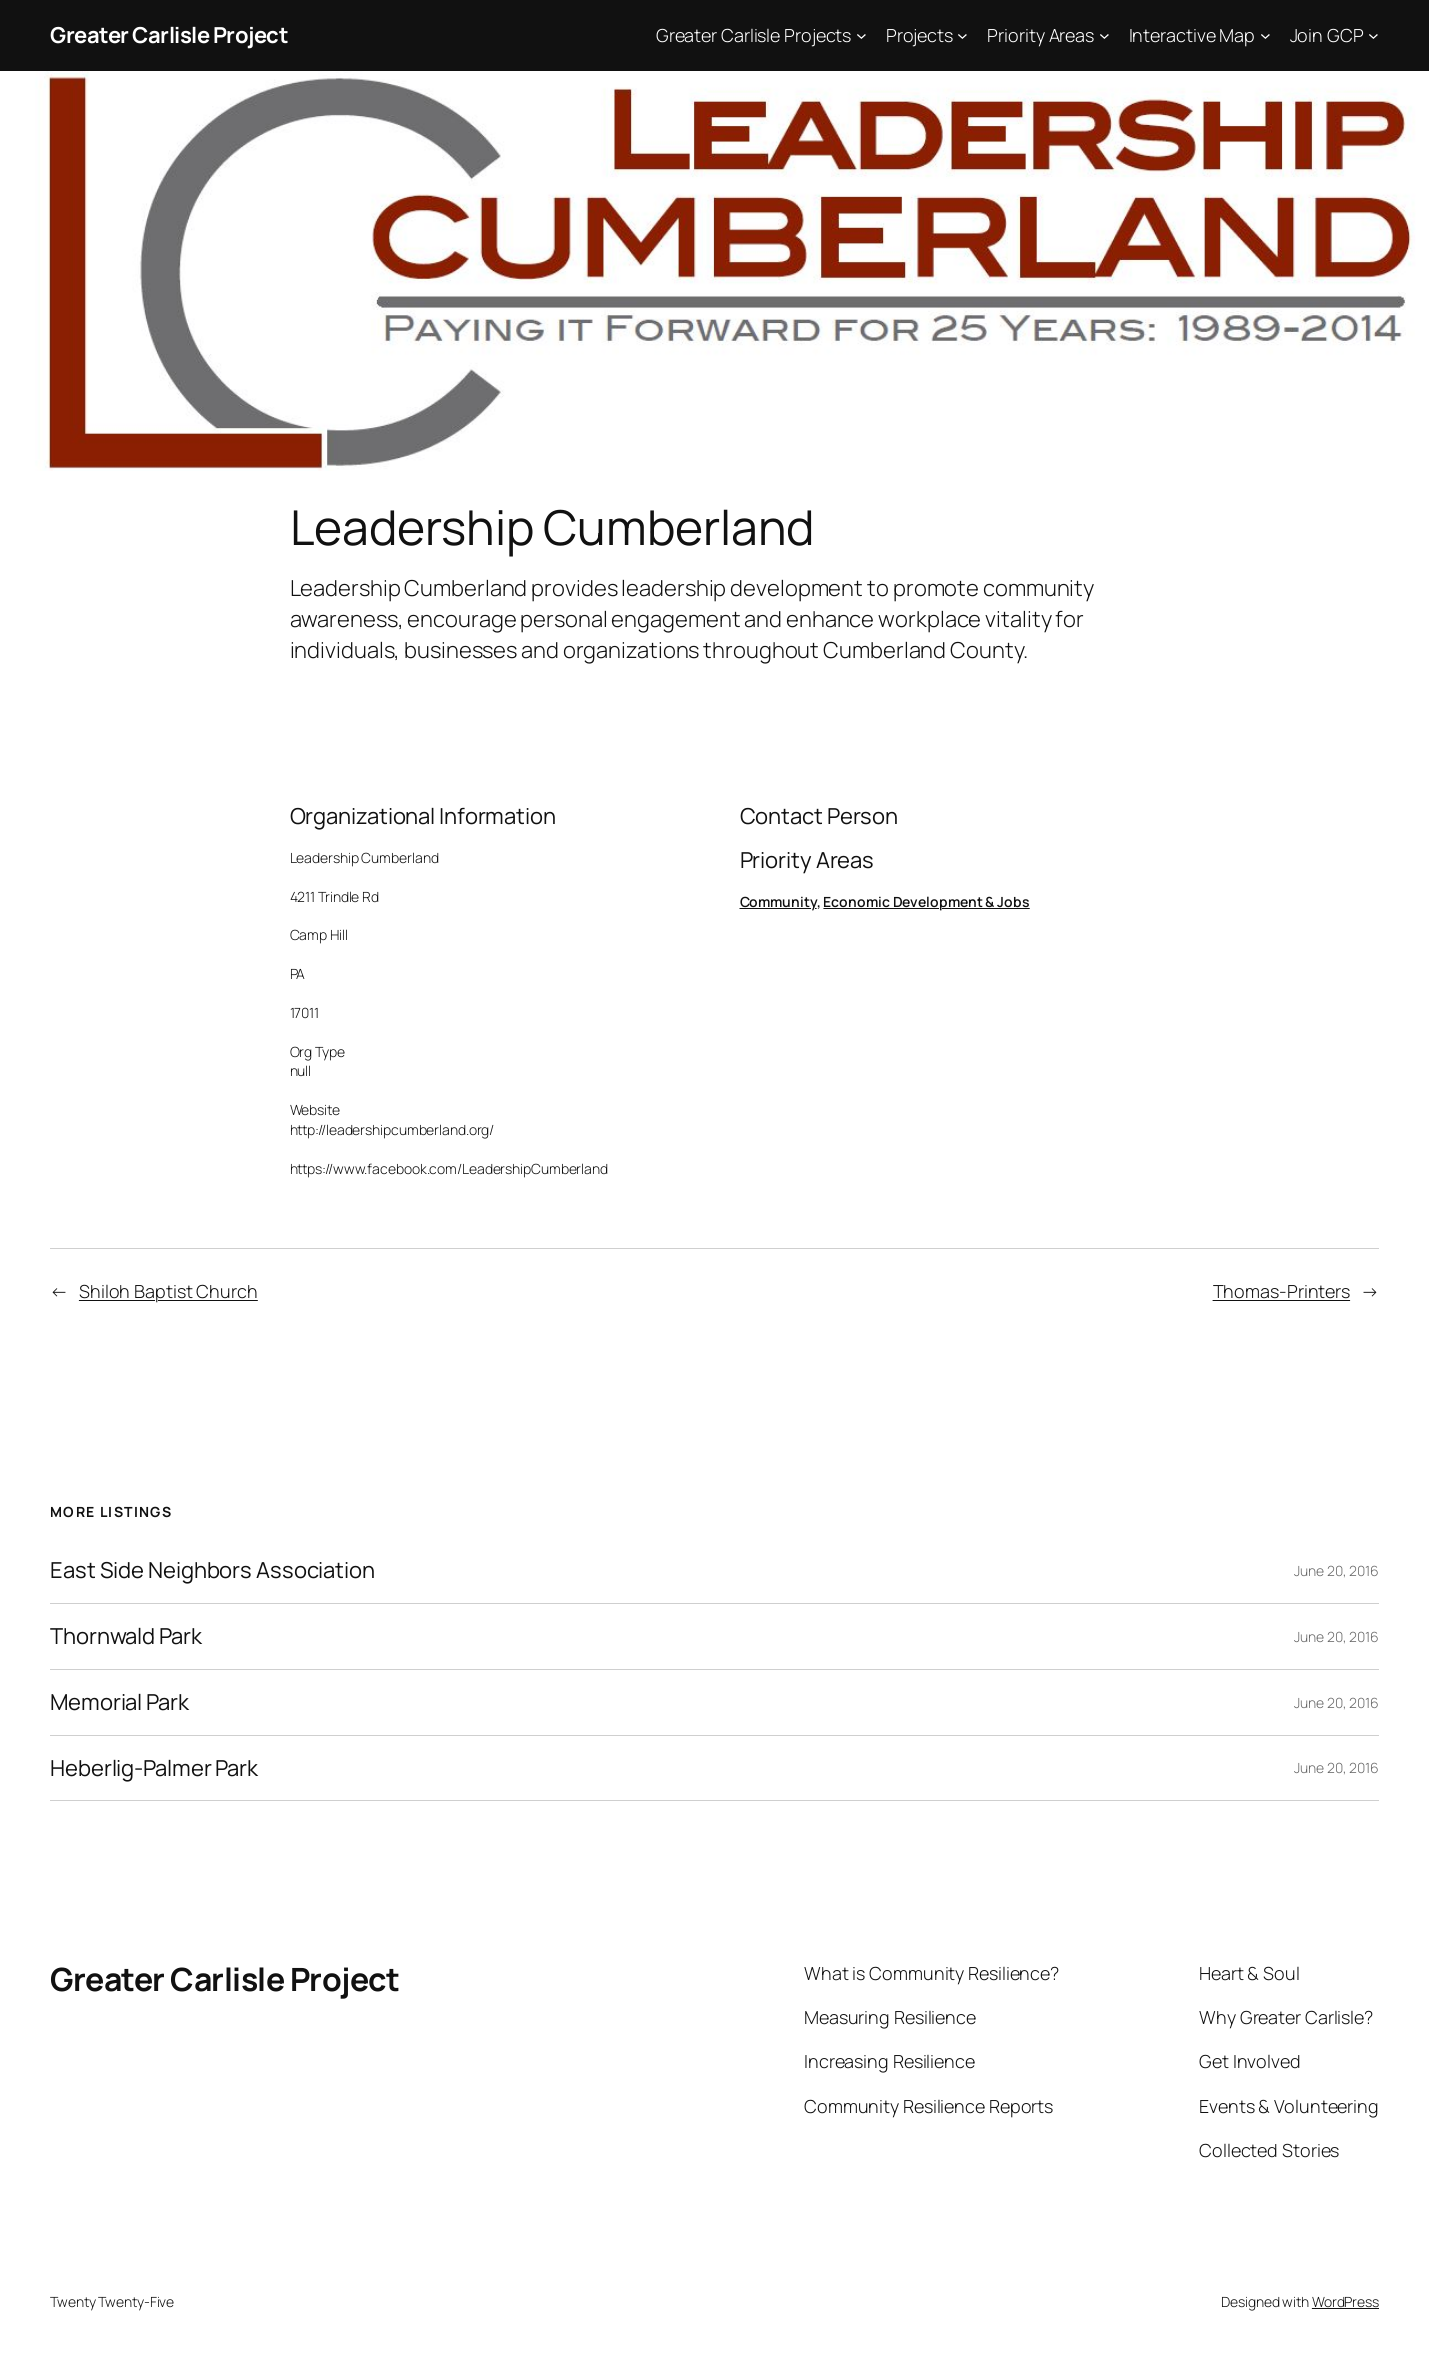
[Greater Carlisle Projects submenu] (861, 35)
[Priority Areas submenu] (1104, 35)
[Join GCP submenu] (1373, 35)
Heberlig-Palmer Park (154, 1768)
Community (778, 901)
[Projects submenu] (962, 35)
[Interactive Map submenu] (1265, 35)
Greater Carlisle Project (169, 35)
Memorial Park (119, 1702)
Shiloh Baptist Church (168, 1291)
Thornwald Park (126, 1636)
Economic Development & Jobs (926, 901)
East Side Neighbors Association (212, 1570)
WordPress (1345, 2301)
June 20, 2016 (1336, 1570)
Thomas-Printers (1282, 1291)
